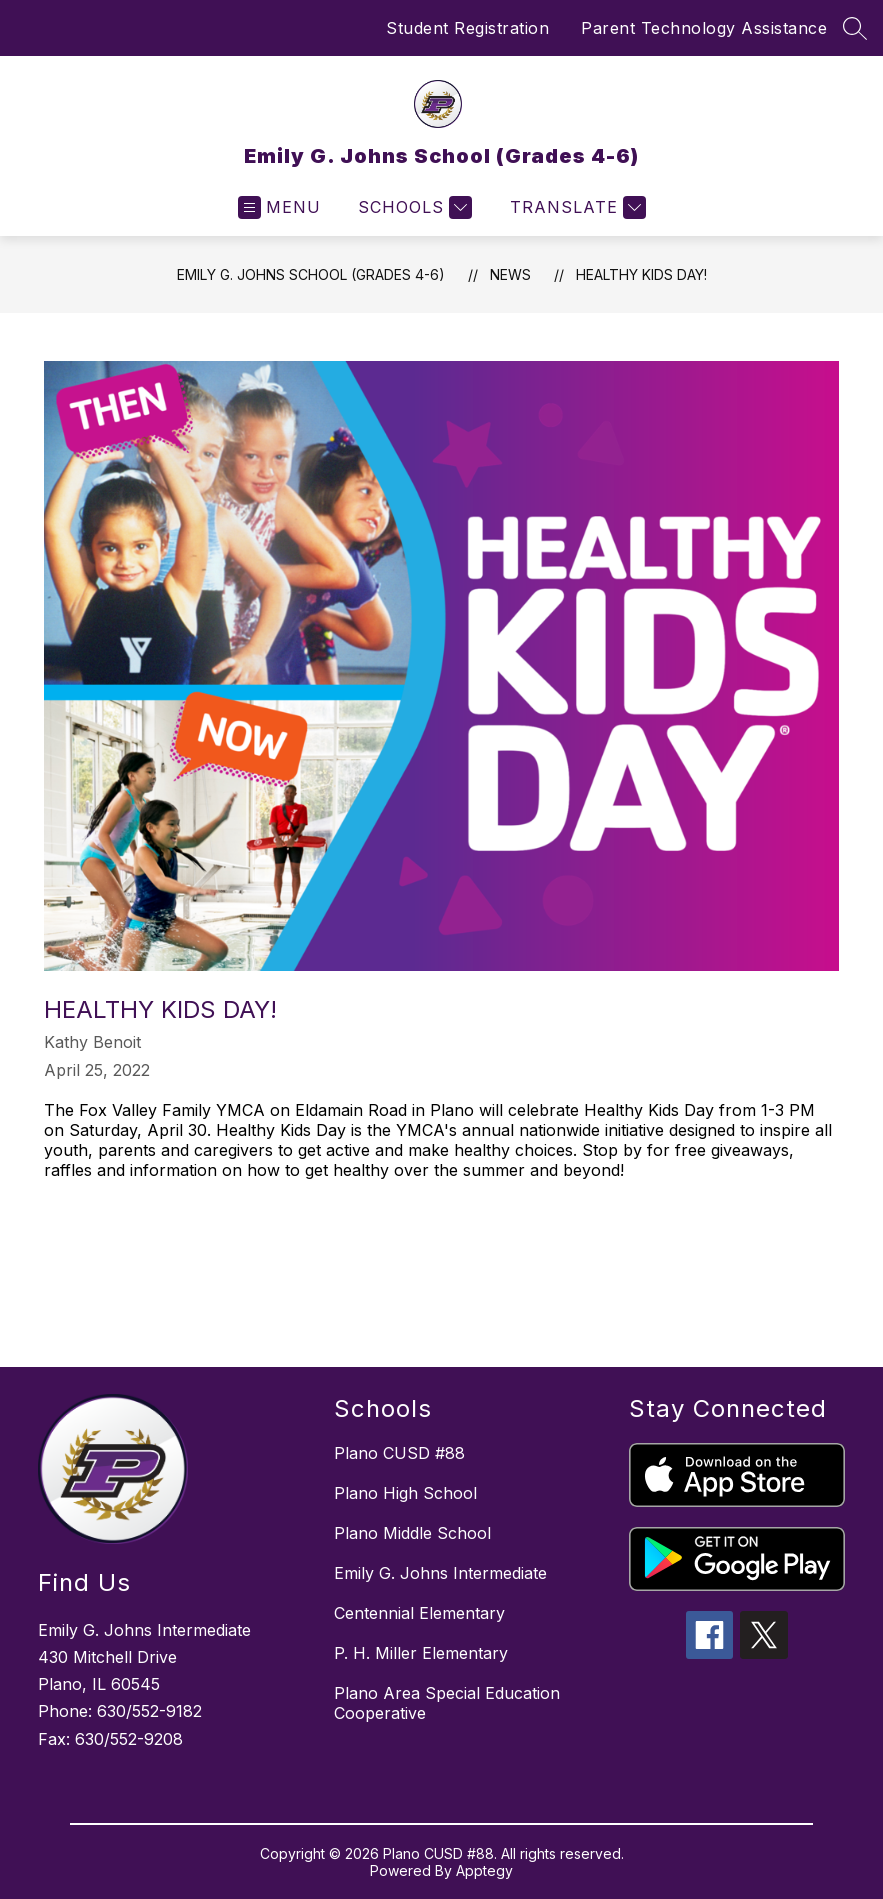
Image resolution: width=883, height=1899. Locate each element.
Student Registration (467, 28)
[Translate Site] (575, 207)
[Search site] (855, 28)
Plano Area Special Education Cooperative (447, 1703)
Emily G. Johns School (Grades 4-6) (311, 274)
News (510, 274)
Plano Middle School (412, 1533)
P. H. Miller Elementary (421, 1653)
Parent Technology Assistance (704, 28)
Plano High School (405, 1493)
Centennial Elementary (419, 1613)
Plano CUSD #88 (399, 1453)
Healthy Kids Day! (641, 274)
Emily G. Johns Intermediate (440, 1573)
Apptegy (484, 1870)
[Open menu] (279, 207)
